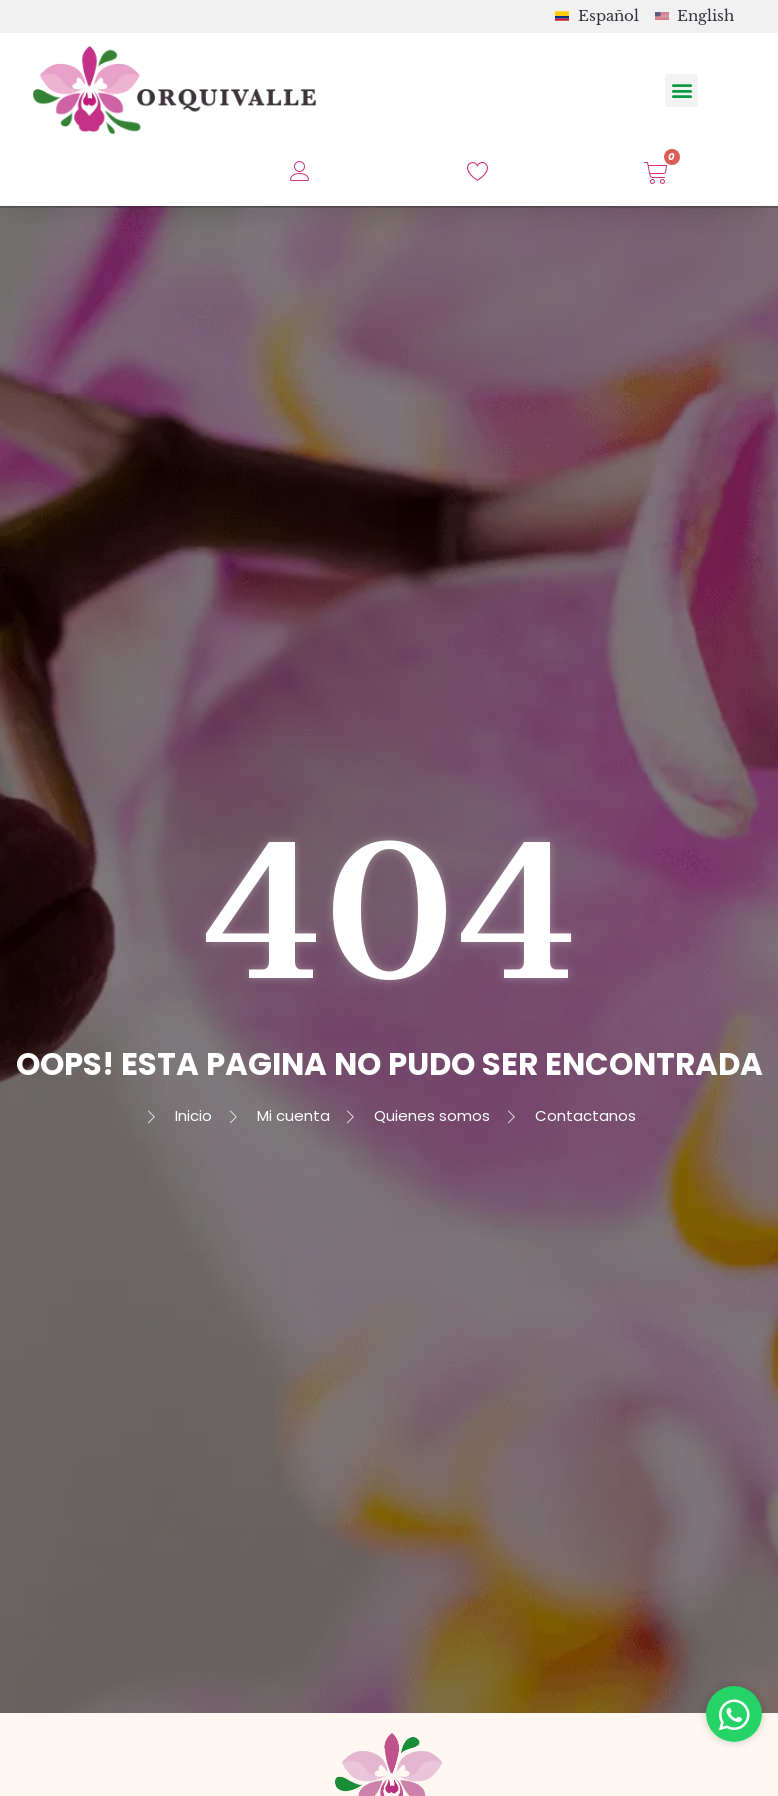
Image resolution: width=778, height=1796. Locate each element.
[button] (681, 90)
